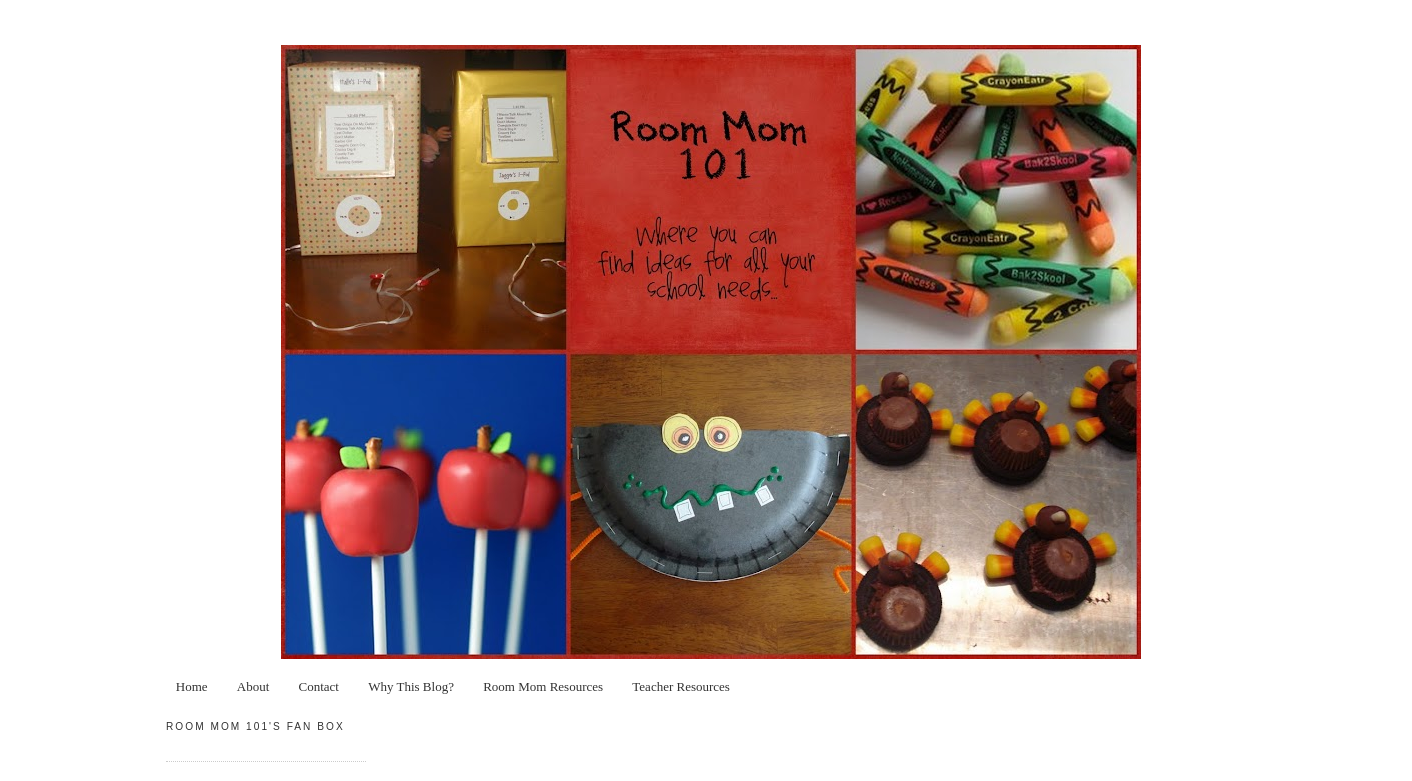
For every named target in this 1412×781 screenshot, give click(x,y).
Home (192, 686)
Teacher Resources (681, 686)
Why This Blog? (411, 686)
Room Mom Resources (543, 686)
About (253, 686)
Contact (319, 686)
